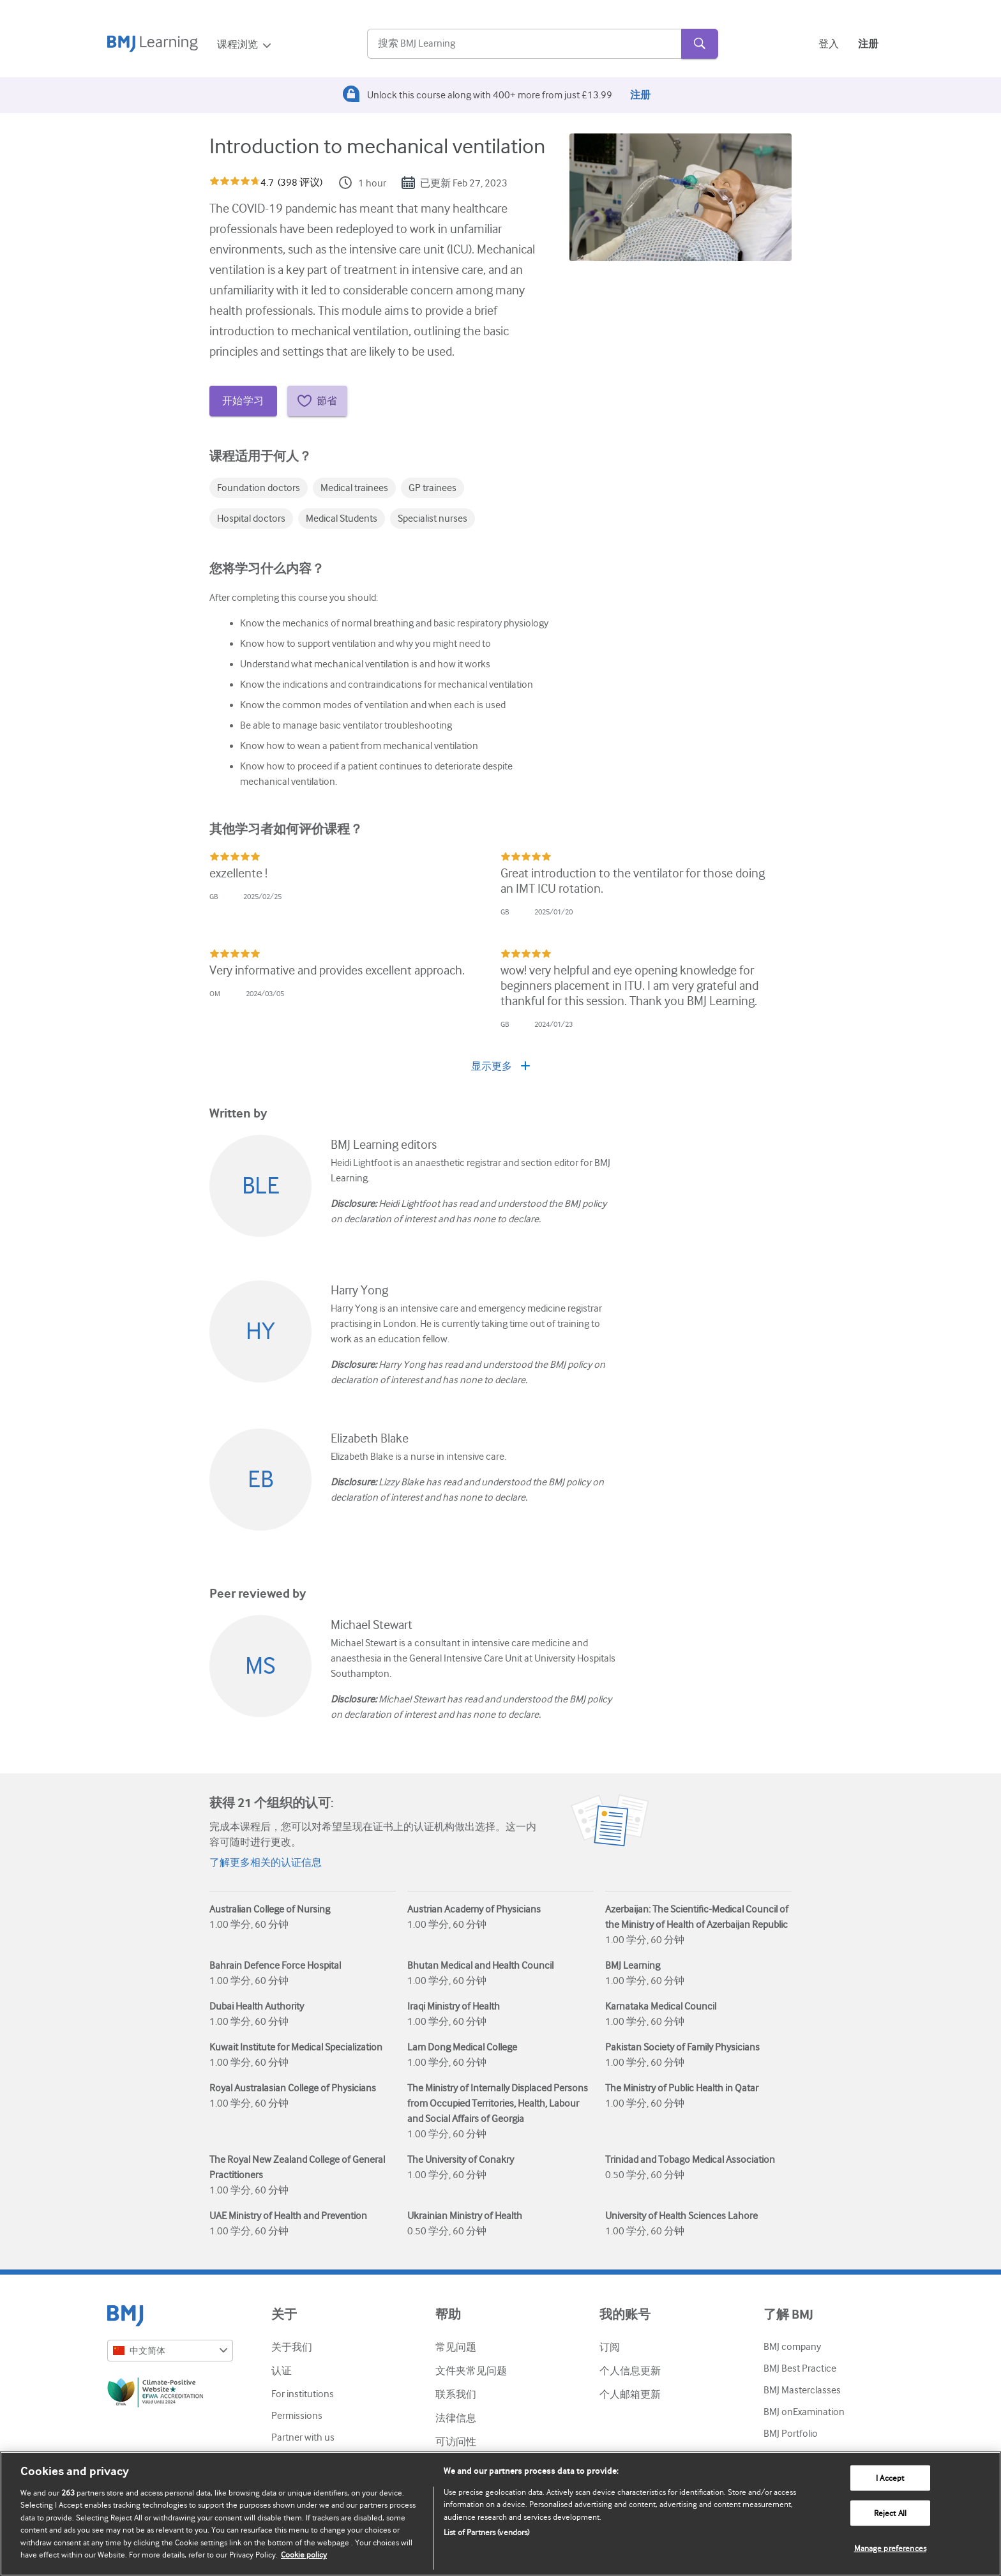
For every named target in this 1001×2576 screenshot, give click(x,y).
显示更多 (500, 1066)
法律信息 (455, 2418)
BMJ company (792, 2346)
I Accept (890, 2478)
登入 (828, 44)
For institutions (302, 2394)
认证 (281, 2371)
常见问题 (455, 2347)
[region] (500, 2513)
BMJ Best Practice (800, 2368)
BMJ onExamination (804, 2412)
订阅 (609, 2347)
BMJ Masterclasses (802, 2390)
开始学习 (243, 401)
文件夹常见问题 (471, 2371)
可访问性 (455, 2442)
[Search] (524, 44)
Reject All (890, 2513)
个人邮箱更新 (630, 2394)
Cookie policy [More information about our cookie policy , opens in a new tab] (304, 2554)
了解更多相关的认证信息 (265, 1862)
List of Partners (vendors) (486, 2532)
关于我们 (291, 2347)
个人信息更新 (630, 2371)
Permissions (296, 2415)
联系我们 (455, 2394)
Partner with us (303, 2437)
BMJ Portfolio (791, 2433)
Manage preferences (890, 2547)
